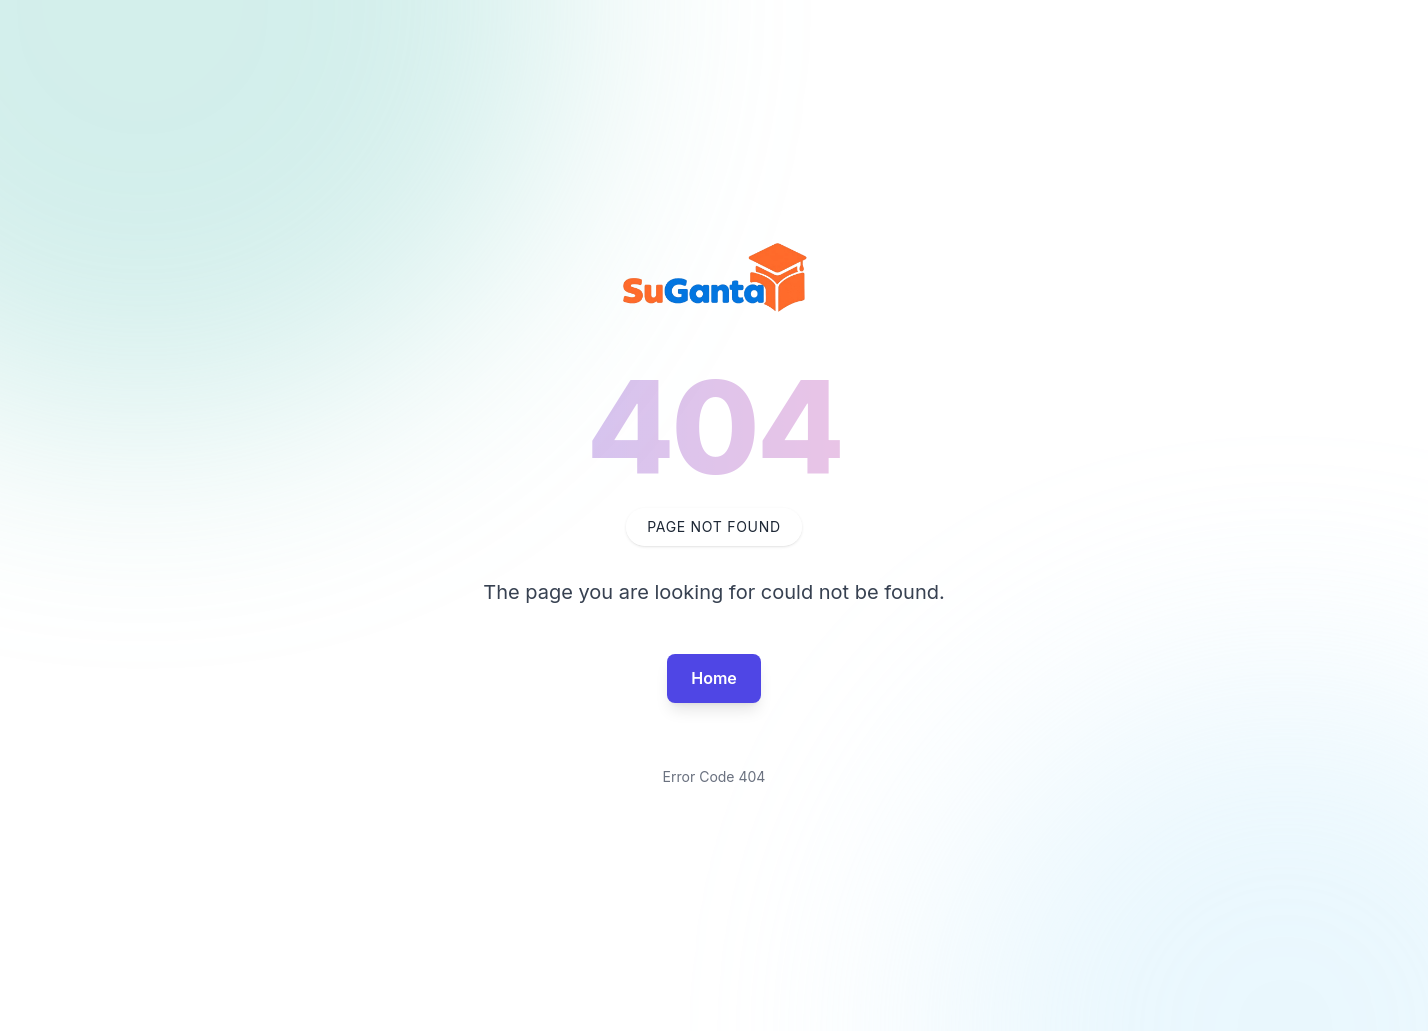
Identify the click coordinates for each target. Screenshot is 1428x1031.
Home (714, 678)
